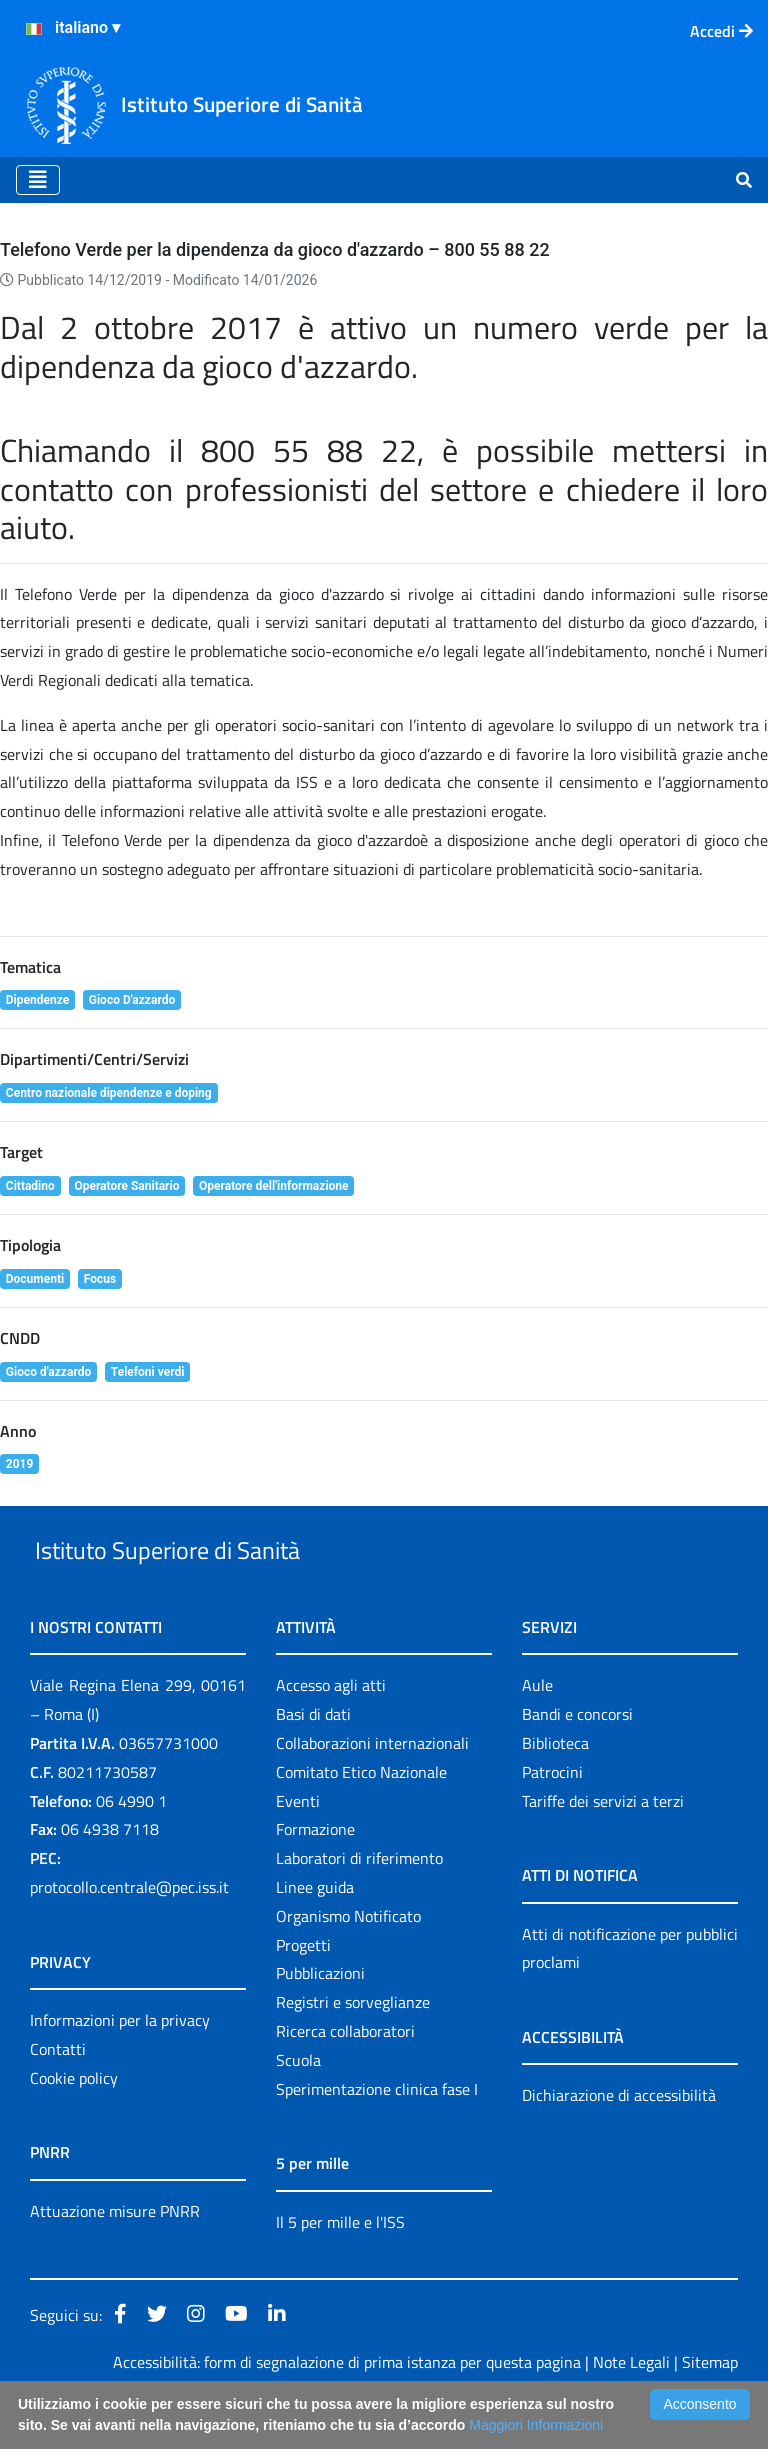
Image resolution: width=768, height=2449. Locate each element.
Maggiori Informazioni (536, 2425)
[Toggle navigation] (38, 180)
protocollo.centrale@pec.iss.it (129, 1933)
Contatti (58, 2095)
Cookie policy (74, 2124)
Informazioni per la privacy (120, 2066)
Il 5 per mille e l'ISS (340, 2268)
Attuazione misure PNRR (115, 2257)
